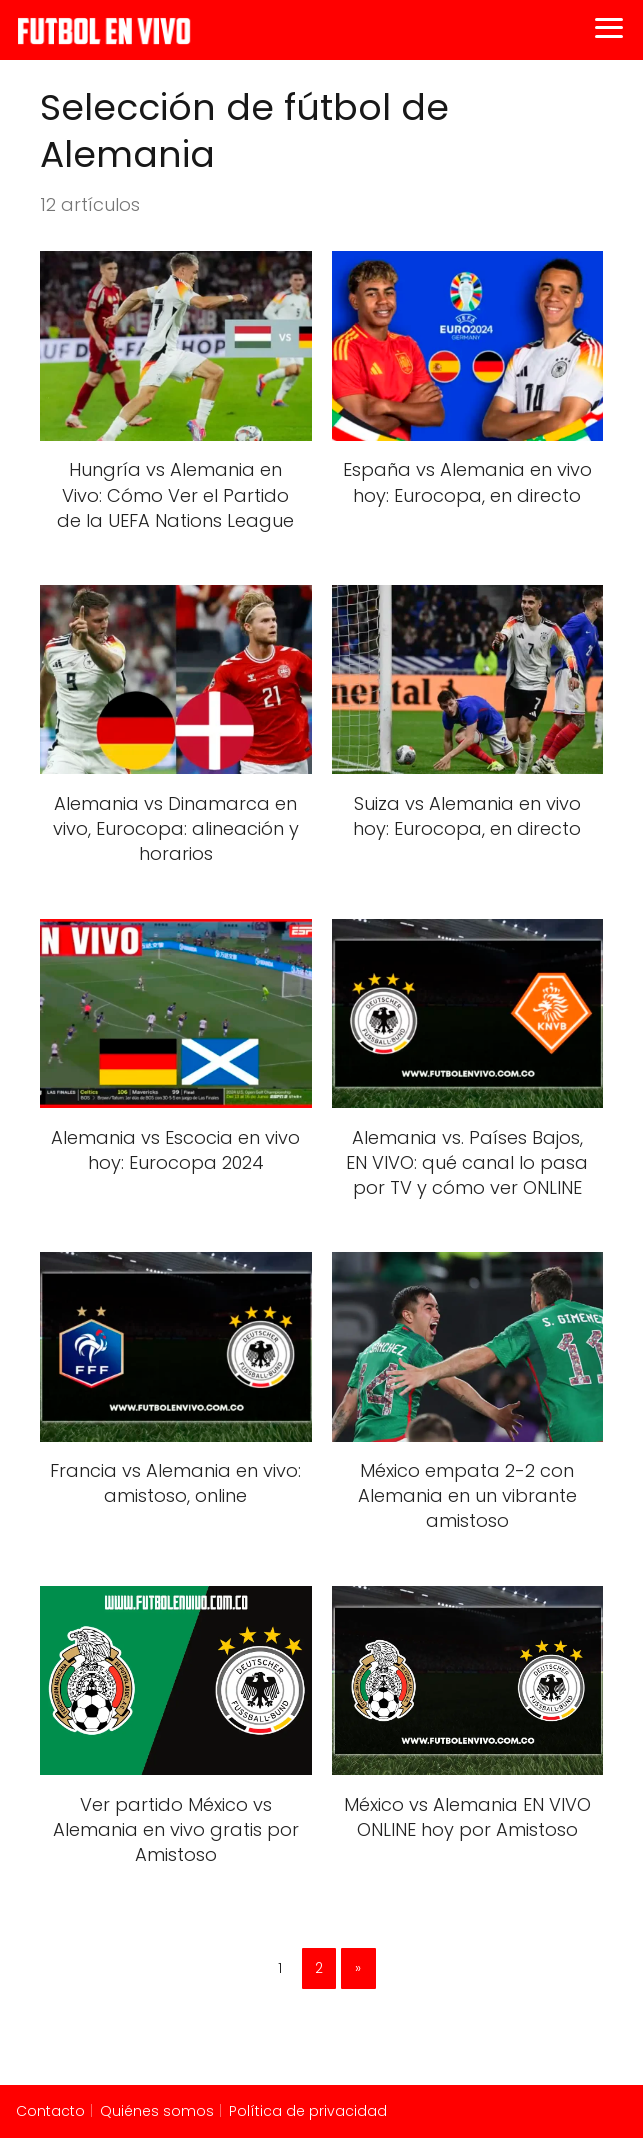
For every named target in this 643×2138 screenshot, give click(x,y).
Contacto (50, 2111)
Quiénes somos (157, 2111)
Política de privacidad (308, 2111)
